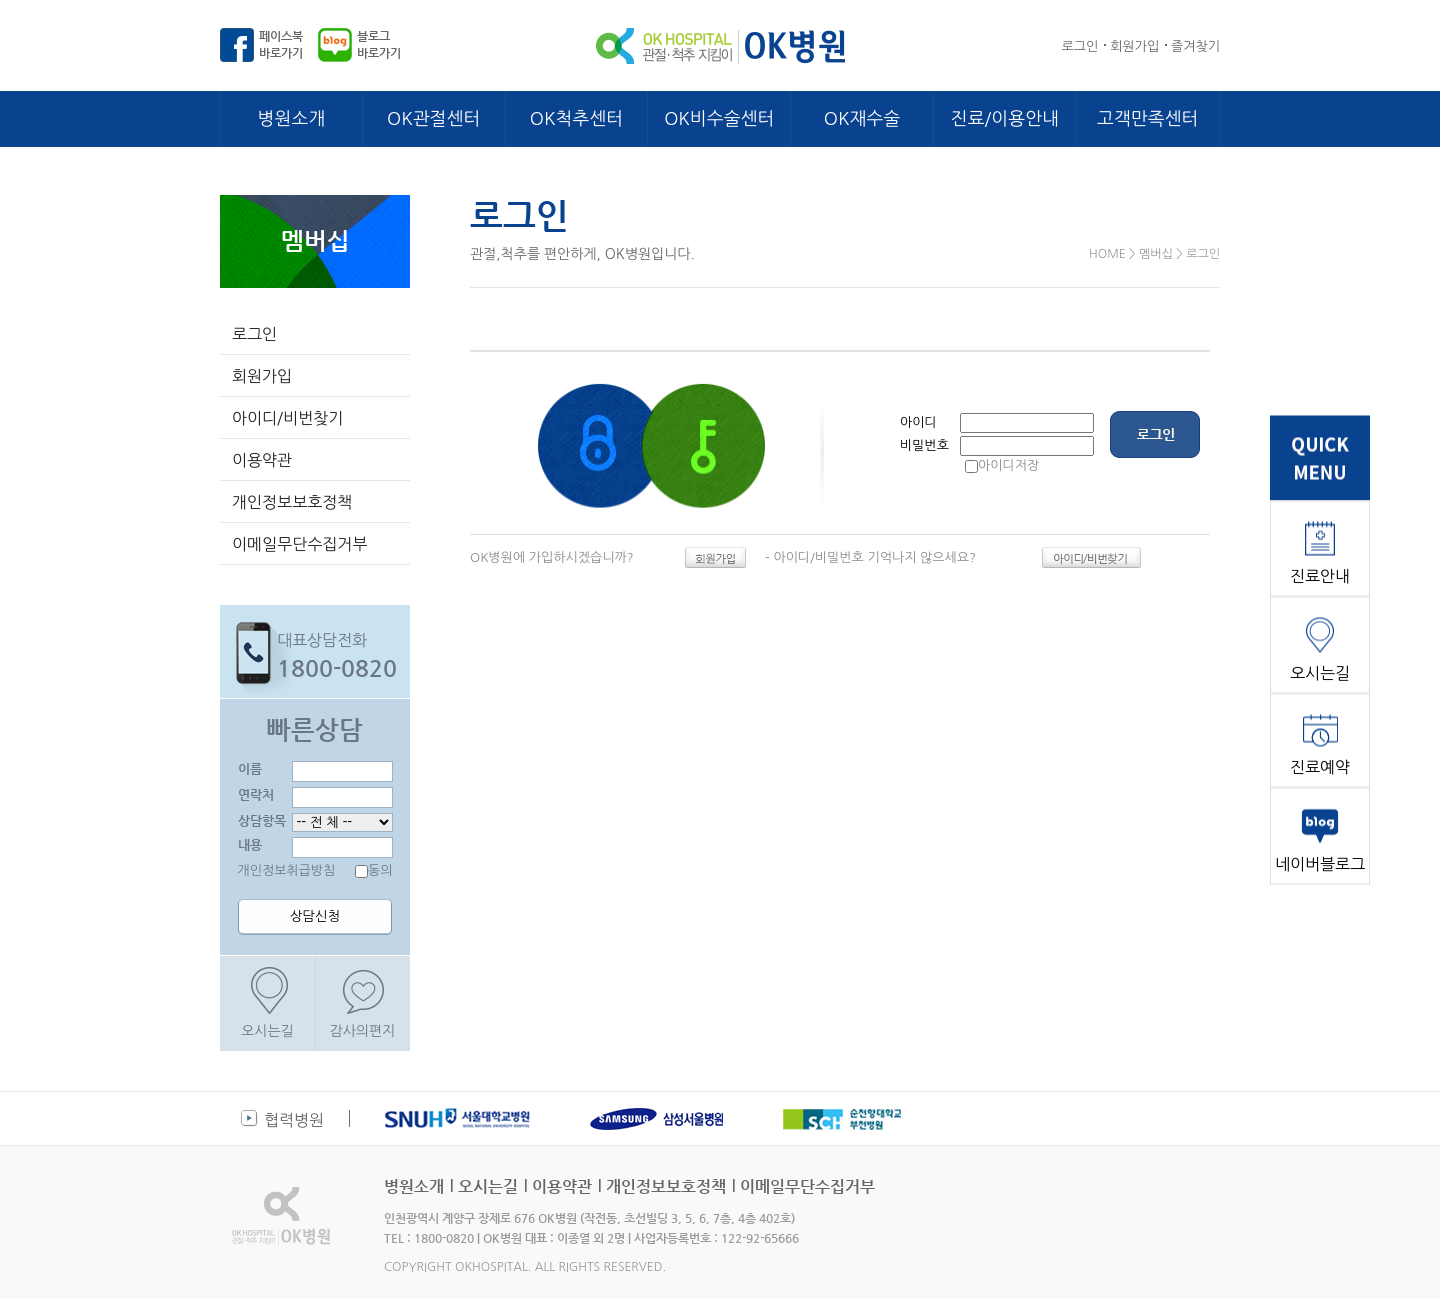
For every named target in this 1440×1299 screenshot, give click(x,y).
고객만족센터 (1148, 119)
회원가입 (1134, 46)
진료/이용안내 (1005, 119)
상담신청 (315, 916)
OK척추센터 (576, 119)
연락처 (256, 794)
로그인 (1080, 46)
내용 (250, 844)
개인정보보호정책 (292, 502)
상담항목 (262, 820)
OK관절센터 (433, 119)
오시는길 (267, 1031)
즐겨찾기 (1195, 46)
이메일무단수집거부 (299, 544)
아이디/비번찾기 (287, 418)
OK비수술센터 (719, 119)
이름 (250, 768)
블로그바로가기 (379, 44)
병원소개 (292, 119)
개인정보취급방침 (287, 870)
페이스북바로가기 (281, 44)
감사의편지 (363, 1031)
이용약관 (262, 460)
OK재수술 (862, 119)
